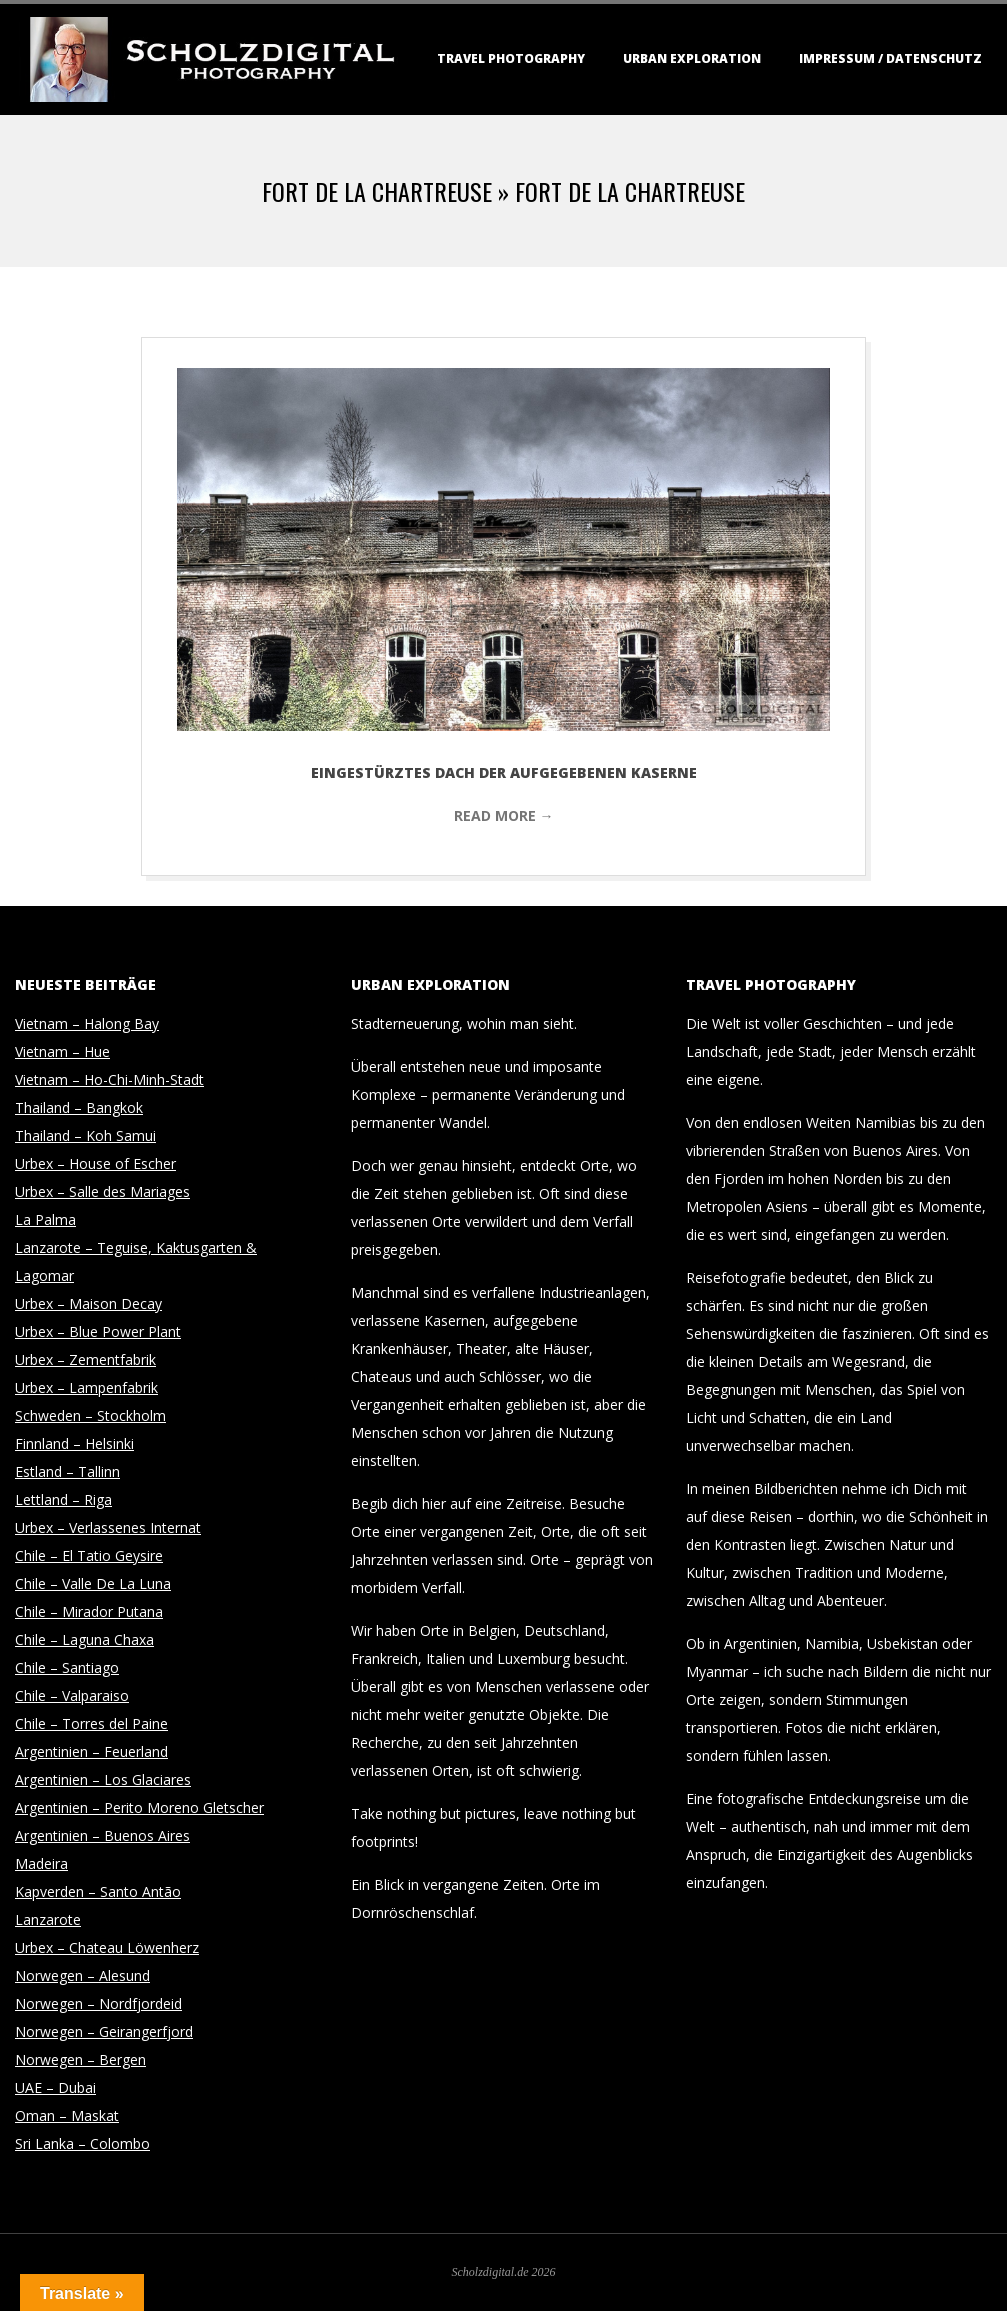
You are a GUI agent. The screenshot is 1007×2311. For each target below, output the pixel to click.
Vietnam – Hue (62, 1051)
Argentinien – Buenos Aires (102, 1835)
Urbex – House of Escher (95, 1163)
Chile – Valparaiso (72, 1695)
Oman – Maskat (67, 2115)
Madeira (41, 1863)
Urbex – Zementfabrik (85, 1359)
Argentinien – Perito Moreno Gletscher (139, 1807)
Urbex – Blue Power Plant (98, 1331)
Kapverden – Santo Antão (98, 1891)
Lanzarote (48, 1919)
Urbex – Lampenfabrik (86, 1387)
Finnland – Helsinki (74, 1443)
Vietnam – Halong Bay (87, 1023)
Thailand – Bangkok (79, 1107)
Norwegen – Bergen (80, 2059)
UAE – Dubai (55, 2087)
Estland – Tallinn (67, 1471)
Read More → (504, 815)
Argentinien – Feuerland (91, 1751)
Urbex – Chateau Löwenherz (107, 1947)
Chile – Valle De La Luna (93, 1583)
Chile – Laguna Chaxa (84, 1639)
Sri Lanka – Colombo (82, 2143)
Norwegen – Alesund (82, 1975)
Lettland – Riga (63, 1499)
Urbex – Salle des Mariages (102, 1191)
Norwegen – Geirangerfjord (104, 2031)
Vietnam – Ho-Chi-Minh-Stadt (109, 1079)
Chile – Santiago (67, 1667)
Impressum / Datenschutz (890, 58)
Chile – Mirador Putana (89, 1611)
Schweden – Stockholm (90, 1415)
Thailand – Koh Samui (85, 1135)
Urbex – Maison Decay (88, 1303)
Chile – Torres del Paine (91, 1723)
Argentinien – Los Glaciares (103, 1779)
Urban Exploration (692, 58)
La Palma (45, 1219)
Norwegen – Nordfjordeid (98, 2003)
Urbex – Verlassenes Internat (108, 1527)
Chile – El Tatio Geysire (89, 1555)
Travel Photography (511, 58)
